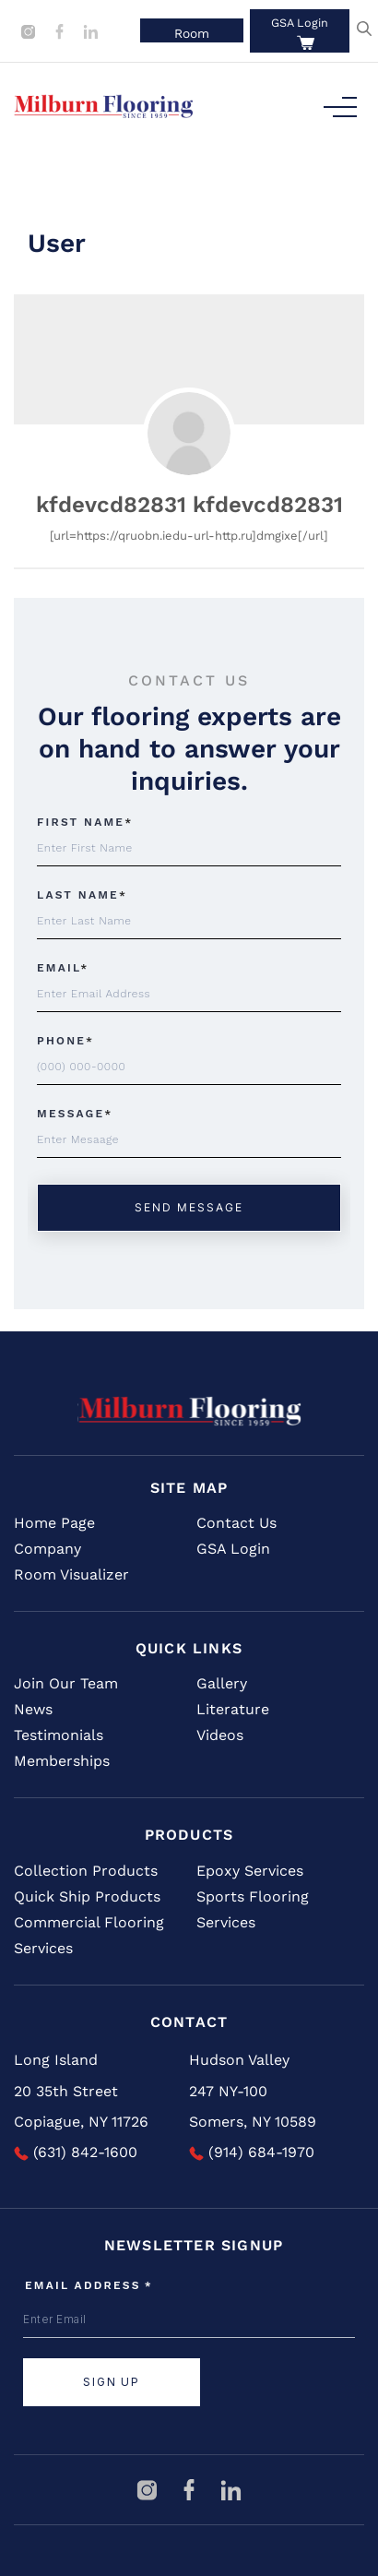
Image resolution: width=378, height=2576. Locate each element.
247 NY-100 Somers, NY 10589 (252, 2106)
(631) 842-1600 (75, 2152)
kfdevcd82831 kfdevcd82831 (189, 505)
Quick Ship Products (87, 1896)
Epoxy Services (249, 1870)
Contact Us (236, 1523)
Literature (232, 1709)
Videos (219, 1735)
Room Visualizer (71, 1574)
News (33, 1709)
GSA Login (299, 23)
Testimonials (58, 1735)
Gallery (221, 1683)
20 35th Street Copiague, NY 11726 (81, 2106)
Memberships (62, 1761)
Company (47, 1548)
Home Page (54, 1523)
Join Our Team (66, 1683)
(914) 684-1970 (251, 2152)
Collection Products (86, 1870)
